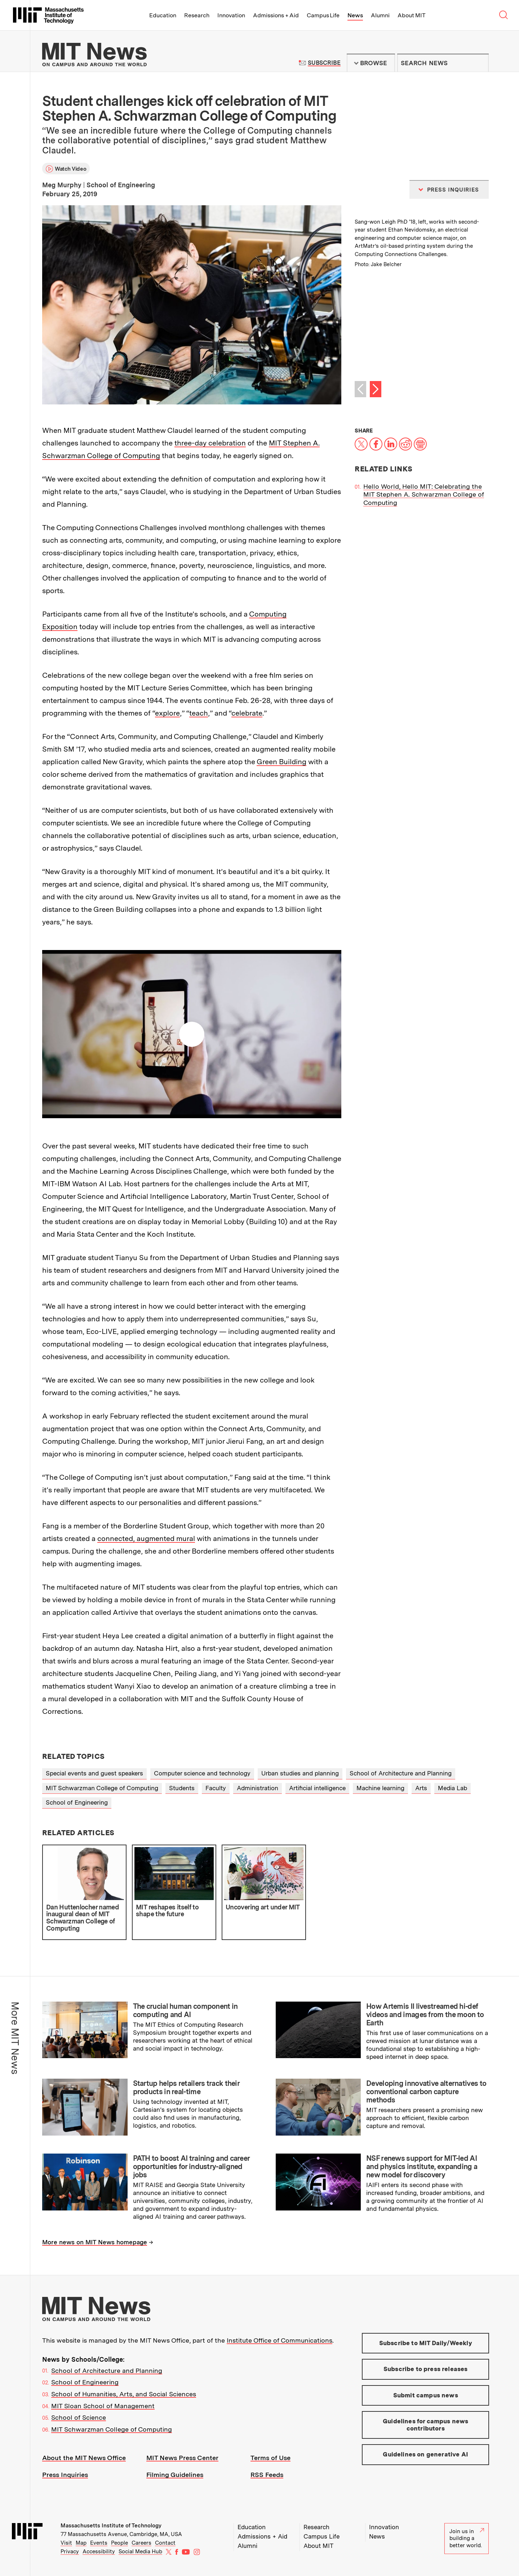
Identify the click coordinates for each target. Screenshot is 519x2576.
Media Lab (452, 1788)
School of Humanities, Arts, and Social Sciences (123, 2394)
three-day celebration (210, 443)
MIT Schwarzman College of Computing (102, 1788)
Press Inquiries (65, 2474)
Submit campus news (425, 2395)
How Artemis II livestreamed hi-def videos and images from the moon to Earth (425, 2014)
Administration (257, 1788)
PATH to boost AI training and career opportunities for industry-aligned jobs (191, 2166)
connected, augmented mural (146, 1538)
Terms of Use (270, 2457)
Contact (165, 2543)
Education (162, 15)
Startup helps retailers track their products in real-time (186, 2087)
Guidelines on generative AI (425, 2454)
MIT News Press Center (182, 2457)
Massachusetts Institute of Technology (111, 2525)
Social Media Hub (140, 2551)
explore (167, 713)
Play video (191, 1034)
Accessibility (99, 2551)
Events (98, 2543)
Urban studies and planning (300, 1773)
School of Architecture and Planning (401, 1773)
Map (81, 2543)
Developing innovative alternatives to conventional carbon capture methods (426, 2091)
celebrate (246, 713)
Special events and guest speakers (94, 1773)
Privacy (70, 2551)
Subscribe (324, 62)
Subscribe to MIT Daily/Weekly (425, 2343)
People (119, 2543)
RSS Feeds (266, 2474)
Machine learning (380, 1788)
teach (198, 713)
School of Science (78, 2417)
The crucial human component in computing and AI (185, 2010)
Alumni (380, 15)
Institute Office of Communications (279, 2340)
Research (196, 15)
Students (182, 1788)
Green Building (281, 761)
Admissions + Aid (276, 15)
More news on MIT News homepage (94, 2242)
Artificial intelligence (317, 1788)
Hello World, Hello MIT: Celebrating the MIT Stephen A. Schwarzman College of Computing (423, 494)
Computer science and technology (202, 1773)
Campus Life (323, 15)
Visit (66, 2543)
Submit (479, 63)
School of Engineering (77, 1802)
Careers (141, 2543)
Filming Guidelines (174, 2474)
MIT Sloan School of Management (103, 2406)
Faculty (215, 1788)
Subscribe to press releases (425, 2369)
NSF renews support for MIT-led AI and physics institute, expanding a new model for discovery (421, 2166)
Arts (421, 1788)
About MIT (411, 15)
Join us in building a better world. (466, 2538)
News (355, 15)
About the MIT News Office (84, 2457)
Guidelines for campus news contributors (425, 2425)
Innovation (231, 15)
